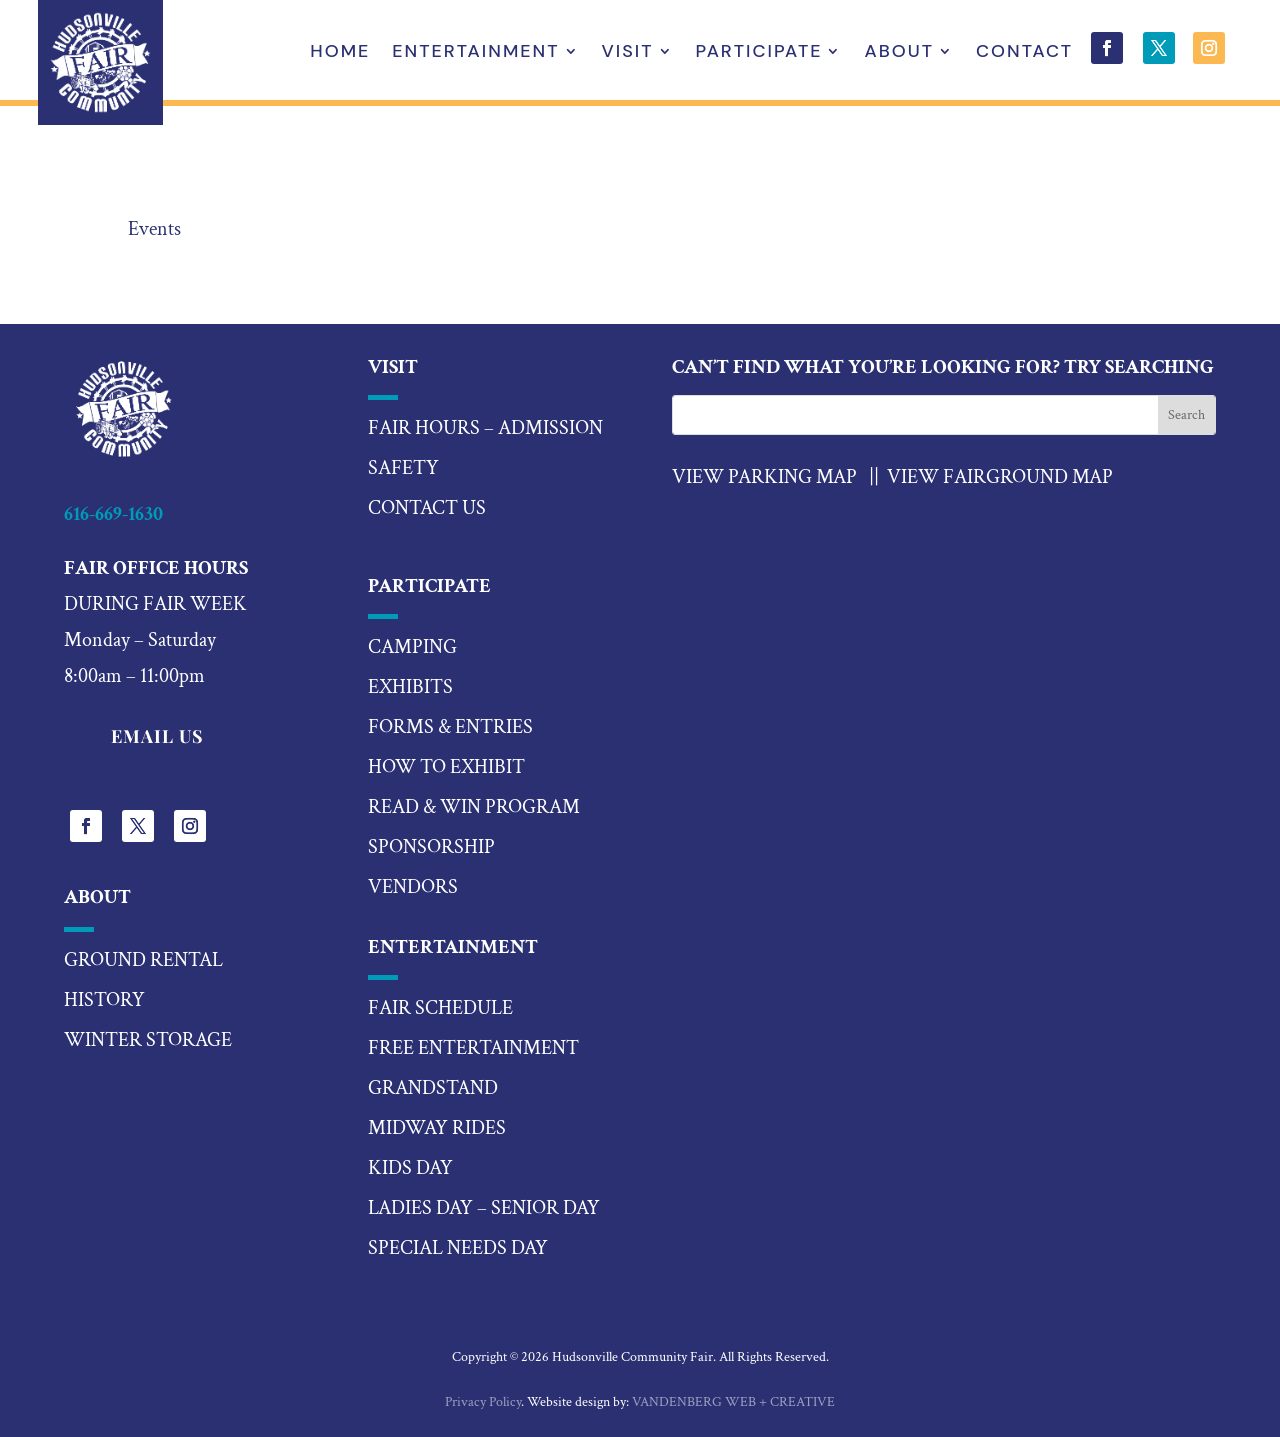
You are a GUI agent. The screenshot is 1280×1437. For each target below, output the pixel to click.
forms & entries (450, 727)
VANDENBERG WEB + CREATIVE (733, 1402)
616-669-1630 (113, 514)
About (899, 53)
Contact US (427, 508)
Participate (759, 53)
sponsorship (431, 847)
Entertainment (475, 53)
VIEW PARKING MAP (764, 477)
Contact (1024, 53)
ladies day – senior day (484, 1208)
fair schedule (440, 1008)
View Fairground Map (1000, 477)
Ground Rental (143, 960)
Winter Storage (148, 1040)
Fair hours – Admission (485, 428)
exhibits (410, 687)
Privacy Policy (483, 1402)
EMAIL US (157, 736)
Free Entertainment (473, 1048)
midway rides (437, 1128)
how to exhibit (446, 767)
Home (340, 53)
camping (412, 647)
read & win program (474, 807)
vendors (413, 887)
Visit (628, 53)
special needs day (458, 1248)
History (104, 1000)
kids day (410, 1168)
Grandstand (433, 1088)
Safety (403, 468)
